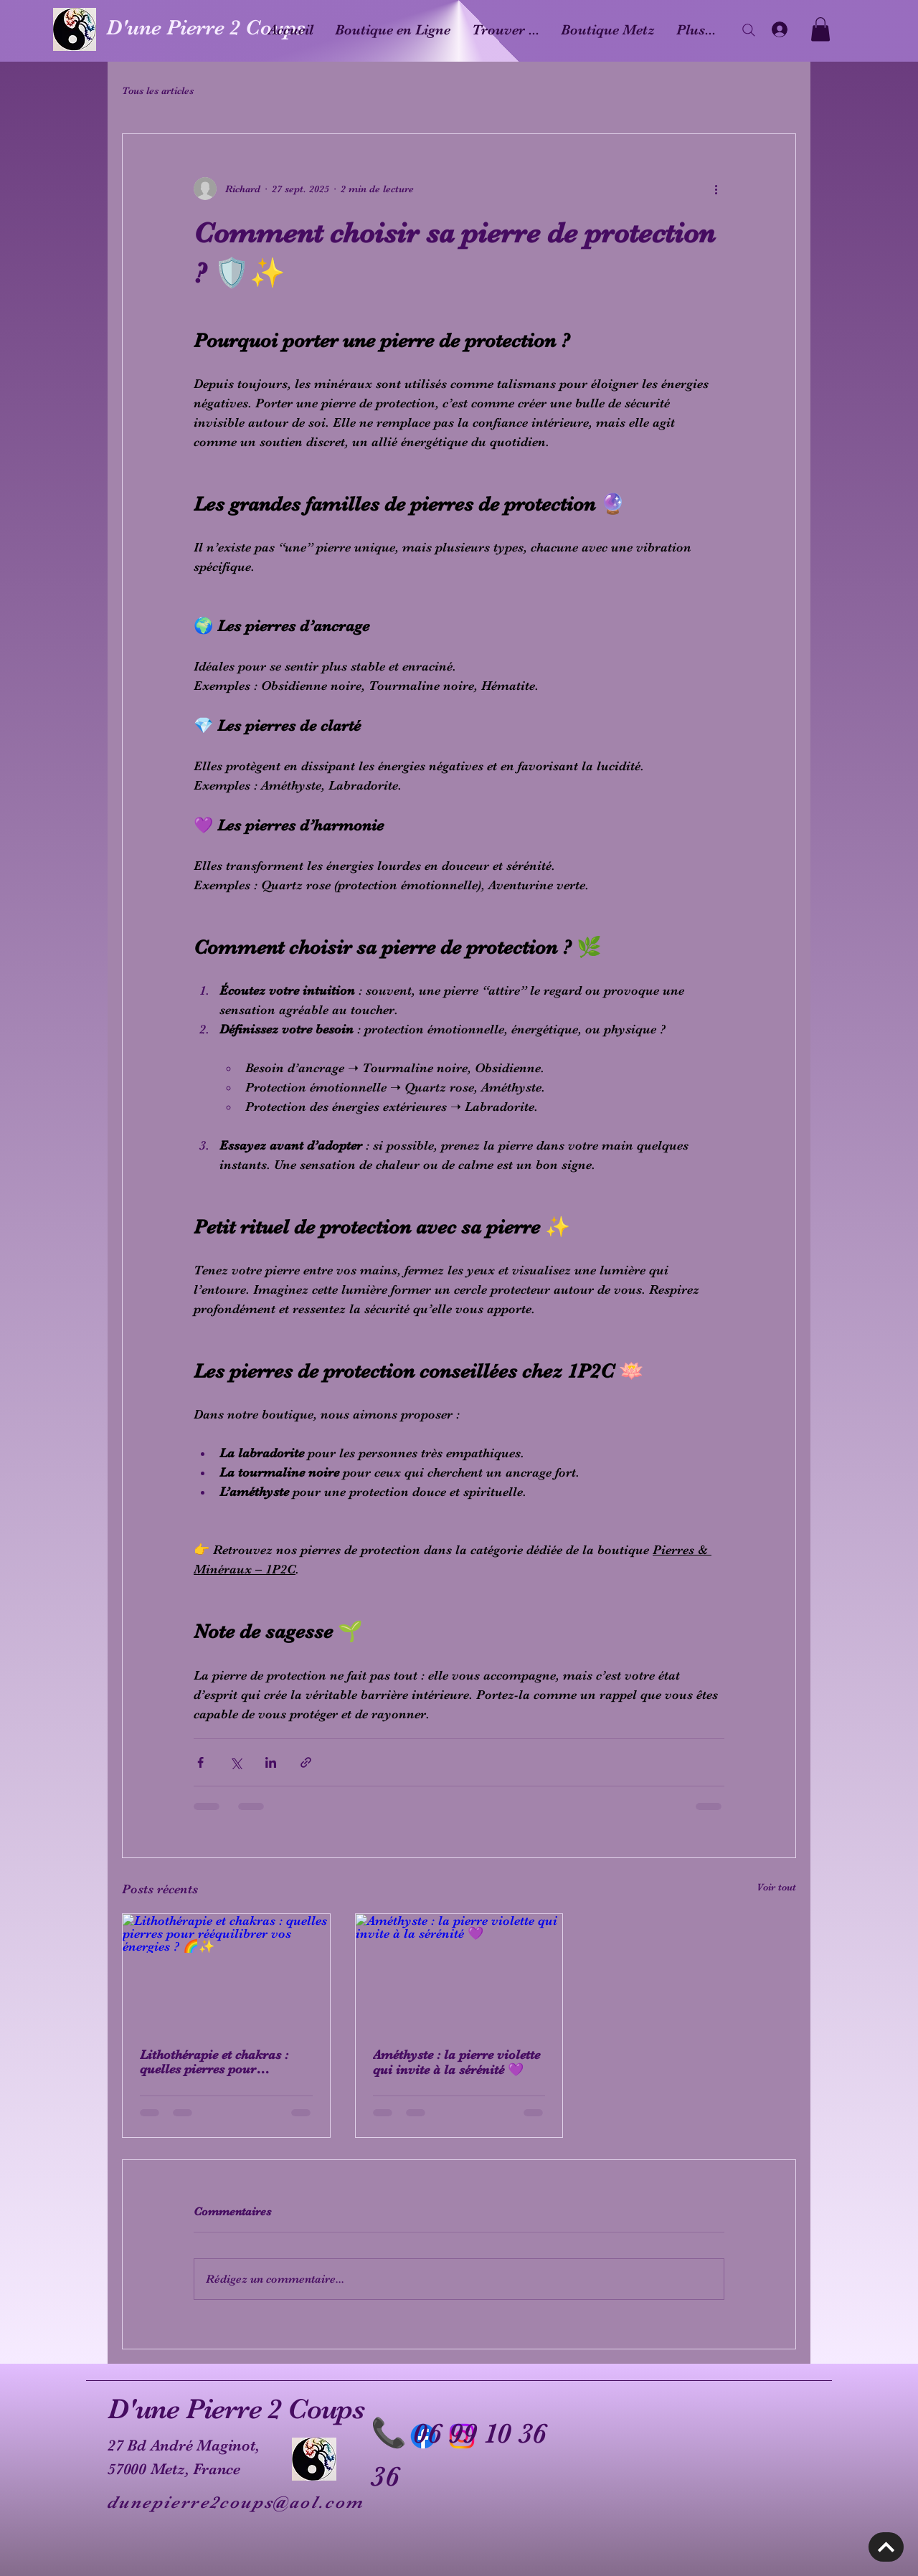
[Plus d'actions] (715, 188)
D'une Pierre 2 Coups (206, 27)
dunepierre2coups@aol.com (235, 2502)
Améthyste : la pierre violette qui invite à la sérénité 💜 (456, 2062)
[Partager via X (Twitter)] (235, 1762)
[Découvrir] (886, 2547)
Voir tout (776, 1887)
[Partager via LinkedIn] (271, 1762)
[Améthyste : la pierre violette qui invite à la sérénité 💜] (459, 1972)
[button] (820, 29)
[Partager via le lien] (306, 1762)
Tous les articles (158, 90)
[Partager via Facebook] (200, 1762)
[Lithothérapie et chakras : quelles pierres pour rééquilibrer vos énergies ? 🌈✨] (226, 1972)
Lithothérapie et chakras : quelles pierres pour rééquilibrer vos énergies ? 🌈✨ (216, 2061)
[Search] (749, 30)
